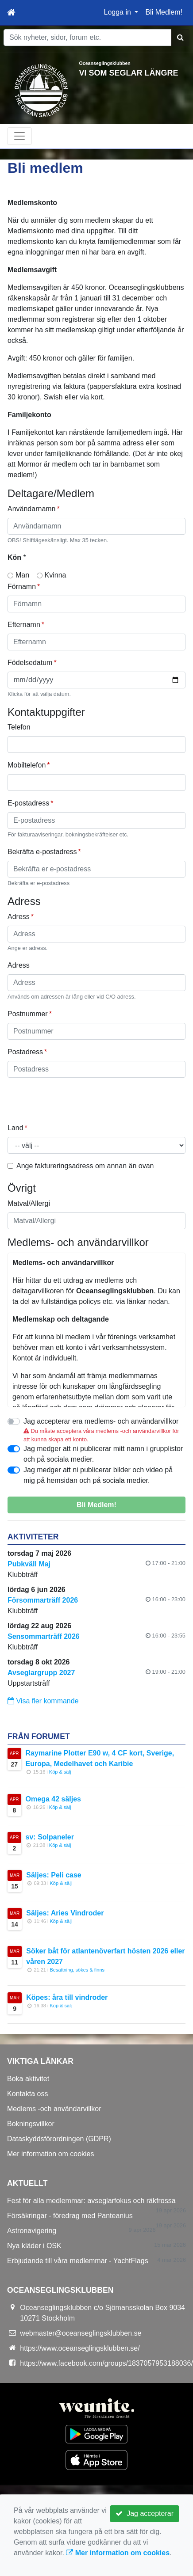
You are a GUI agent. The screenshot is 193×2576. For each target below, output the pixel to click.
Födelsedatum (30, 662)
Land (15, 1128)
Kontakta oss (27, 2093)
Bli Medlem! (163, 12)
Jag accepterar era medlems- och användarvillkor (100, 1421)
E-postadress (28, 803)
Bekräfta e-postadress (42, 851)
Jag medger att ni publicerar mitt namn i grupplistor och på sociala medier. (103, 1454)
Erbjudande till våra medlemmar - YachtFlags (77, 2260)
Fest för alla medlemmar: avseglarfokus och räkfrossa (91, 2200)
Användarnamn (32, 509)
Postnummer (28, 1014)
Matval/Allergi (29, 1203)
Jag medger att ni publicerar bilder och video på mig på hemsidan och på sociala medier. (98, 1475)
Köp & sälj (60, 1771)
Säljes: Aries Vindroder (65, 1913)
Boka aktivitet (28, 2078)
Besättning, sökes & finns (77, 1969)
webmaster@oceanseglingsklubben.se (80, 2333)
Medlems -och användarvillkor (54, 2108)
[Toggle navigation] (19, 136)
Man (22, 575)
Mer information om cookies (50, 2154)
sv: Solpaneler (50, 1837)
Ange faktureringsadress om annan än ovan (85, 1166)
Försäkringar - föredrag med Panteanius (70, 2215)
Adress (19, 916)
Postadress (25, 1052)
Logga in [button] (118, 12)
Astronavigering (31, 2230)
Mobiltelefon (27, 765)
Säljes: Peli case (53, 1875)
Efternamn (24, 624)
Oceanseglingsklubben (105, 63)
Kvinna (55, 575)
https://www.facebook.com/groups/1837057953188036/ (106, 2363)
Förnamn (22, 586)
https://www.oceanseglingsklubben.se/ (79, 2348)
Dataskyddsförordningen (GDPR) (59, 2139)
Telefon (19, 727)
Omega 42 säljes (53, 1799)
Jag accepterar (145, 2513)
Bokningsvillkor (30, 2124)
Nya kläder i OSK (34, 2245)
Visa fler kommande (43, 1701)
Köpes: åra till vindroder (67, 1997)
